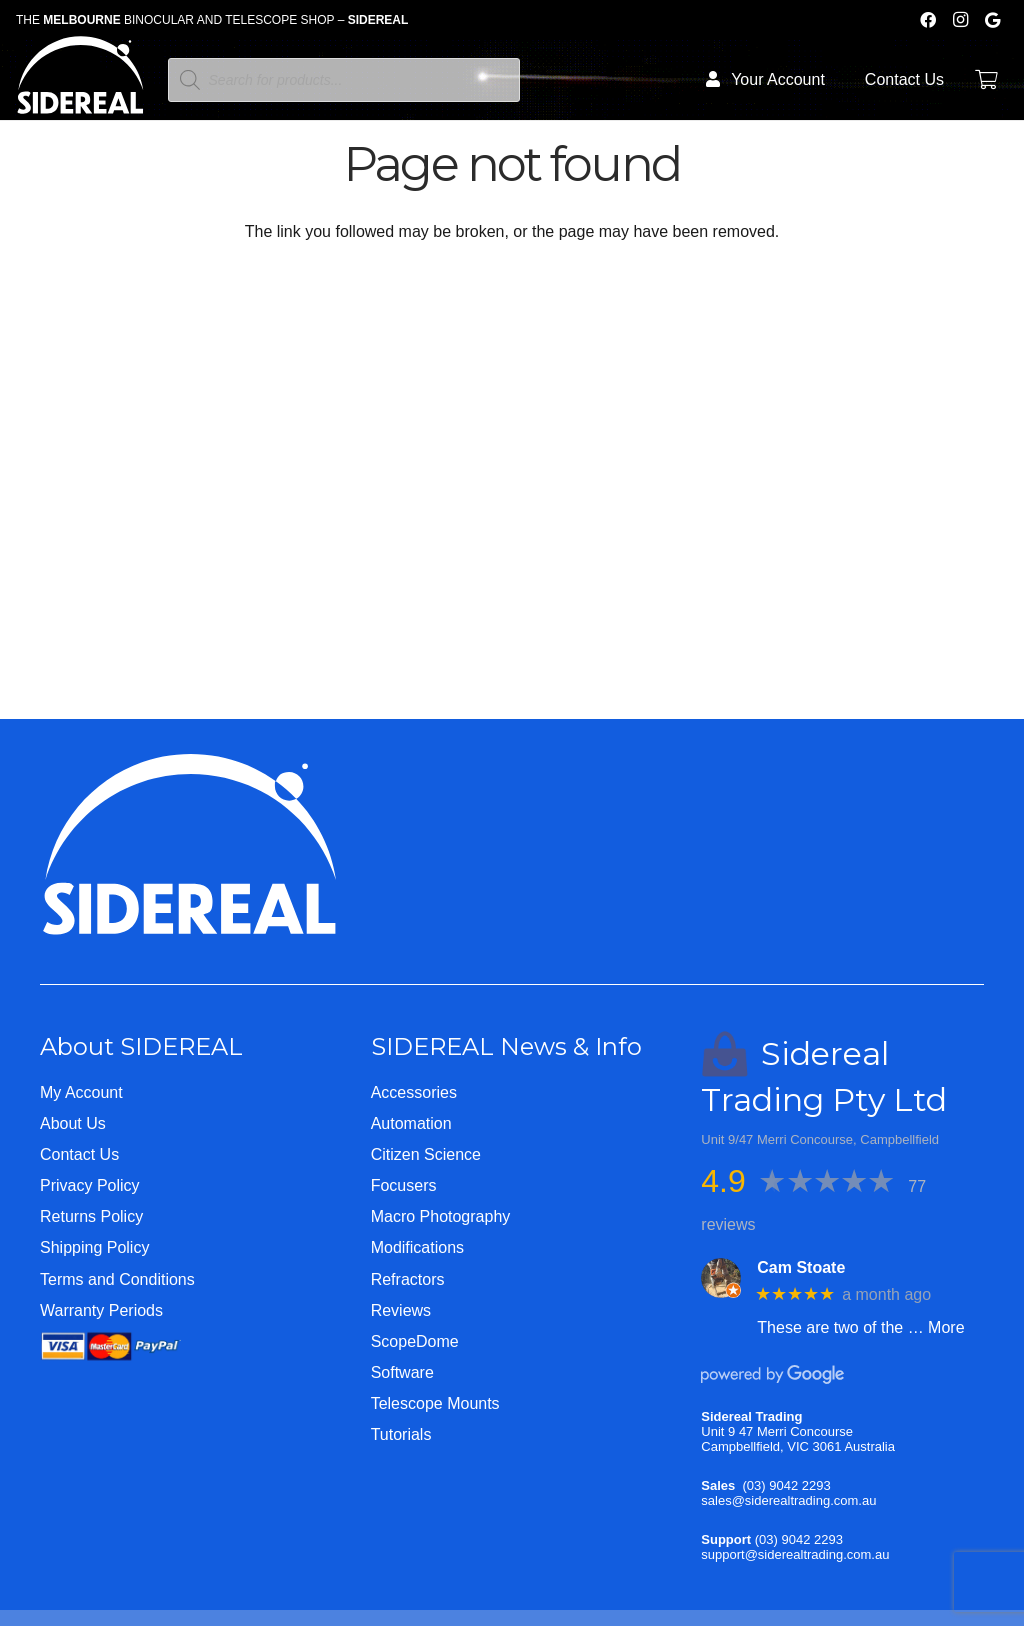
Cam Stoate (801, 1267)
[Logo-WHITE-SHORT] (80, 85)
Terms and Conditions (117, 1279)
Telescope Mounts (435, 1403)
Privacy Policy (90, 1185)
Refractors (408, 1279)
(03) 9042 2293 (787, 1485)
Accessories (414, 1092)
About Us (73, 1123)
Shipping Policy (94, 1247)
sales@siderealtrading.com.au (788, 1500)
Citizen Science (426, 1154)
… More (936, 1327)
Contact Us (79, 1154)
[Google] (992, 20)
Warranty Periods (101, 1310)
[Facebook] (928, 20)
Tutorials (401, 1434)
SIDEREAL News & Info (506, 1046)
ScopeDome (415, 1341)
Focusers (404, 1185)
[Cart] (986, 80)
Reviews (401, 1310)
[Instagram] (960, 20)
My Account (81, 1092)
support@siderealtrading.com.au (795, 1554)
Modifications (417, 1247)
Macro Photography (441, 1216)
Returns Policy (91, 1216)
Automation (411, 1123)
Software (402, 1372)
